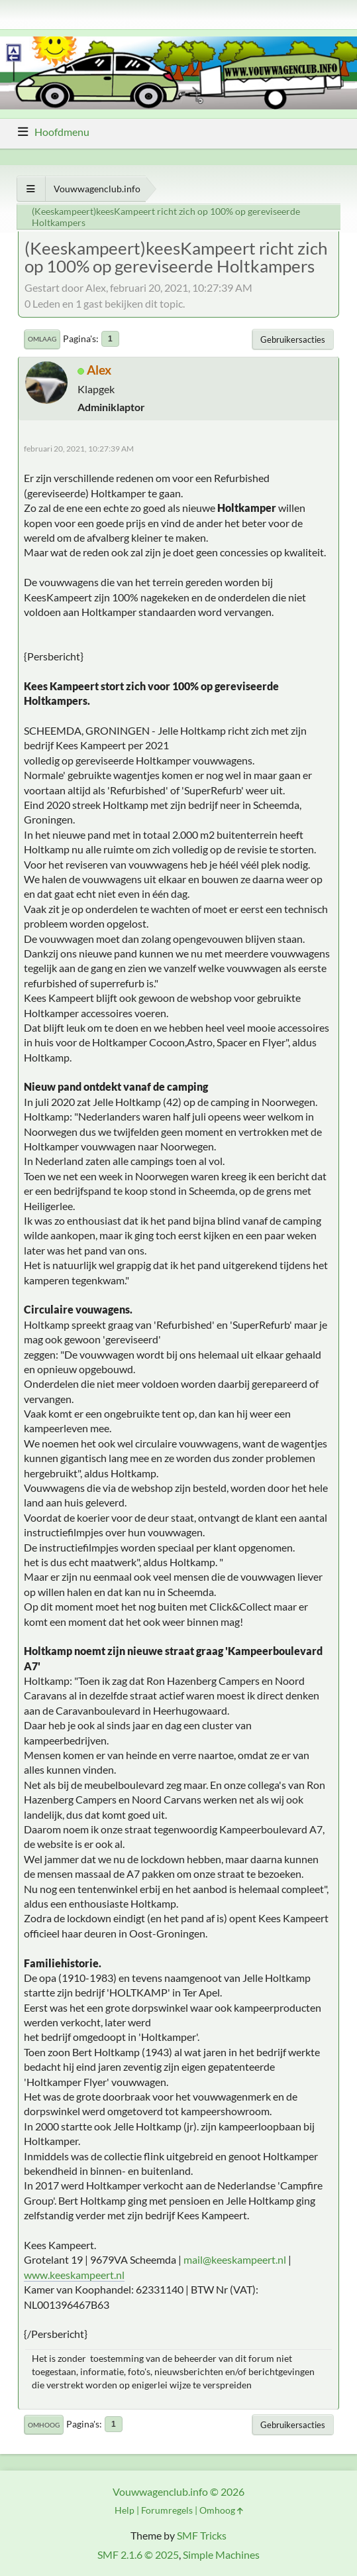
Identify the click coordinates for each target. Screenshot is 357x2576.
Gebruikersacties (292, 339)
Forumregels (167, 2510)
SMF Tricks (202, 2535)
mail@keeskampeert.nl (234, 2259)
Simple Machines (221, 2554)
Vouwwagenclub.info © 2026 (178, 2491)
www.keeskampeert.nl (74, 2274)
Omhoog (44, 2425)
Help (124, 2510)
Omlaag (42, 339)
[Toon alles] (30, 188)
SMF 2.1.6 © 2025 (138, 2554)
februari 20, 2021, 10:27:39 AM (79, 448)
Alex (99, 369)
